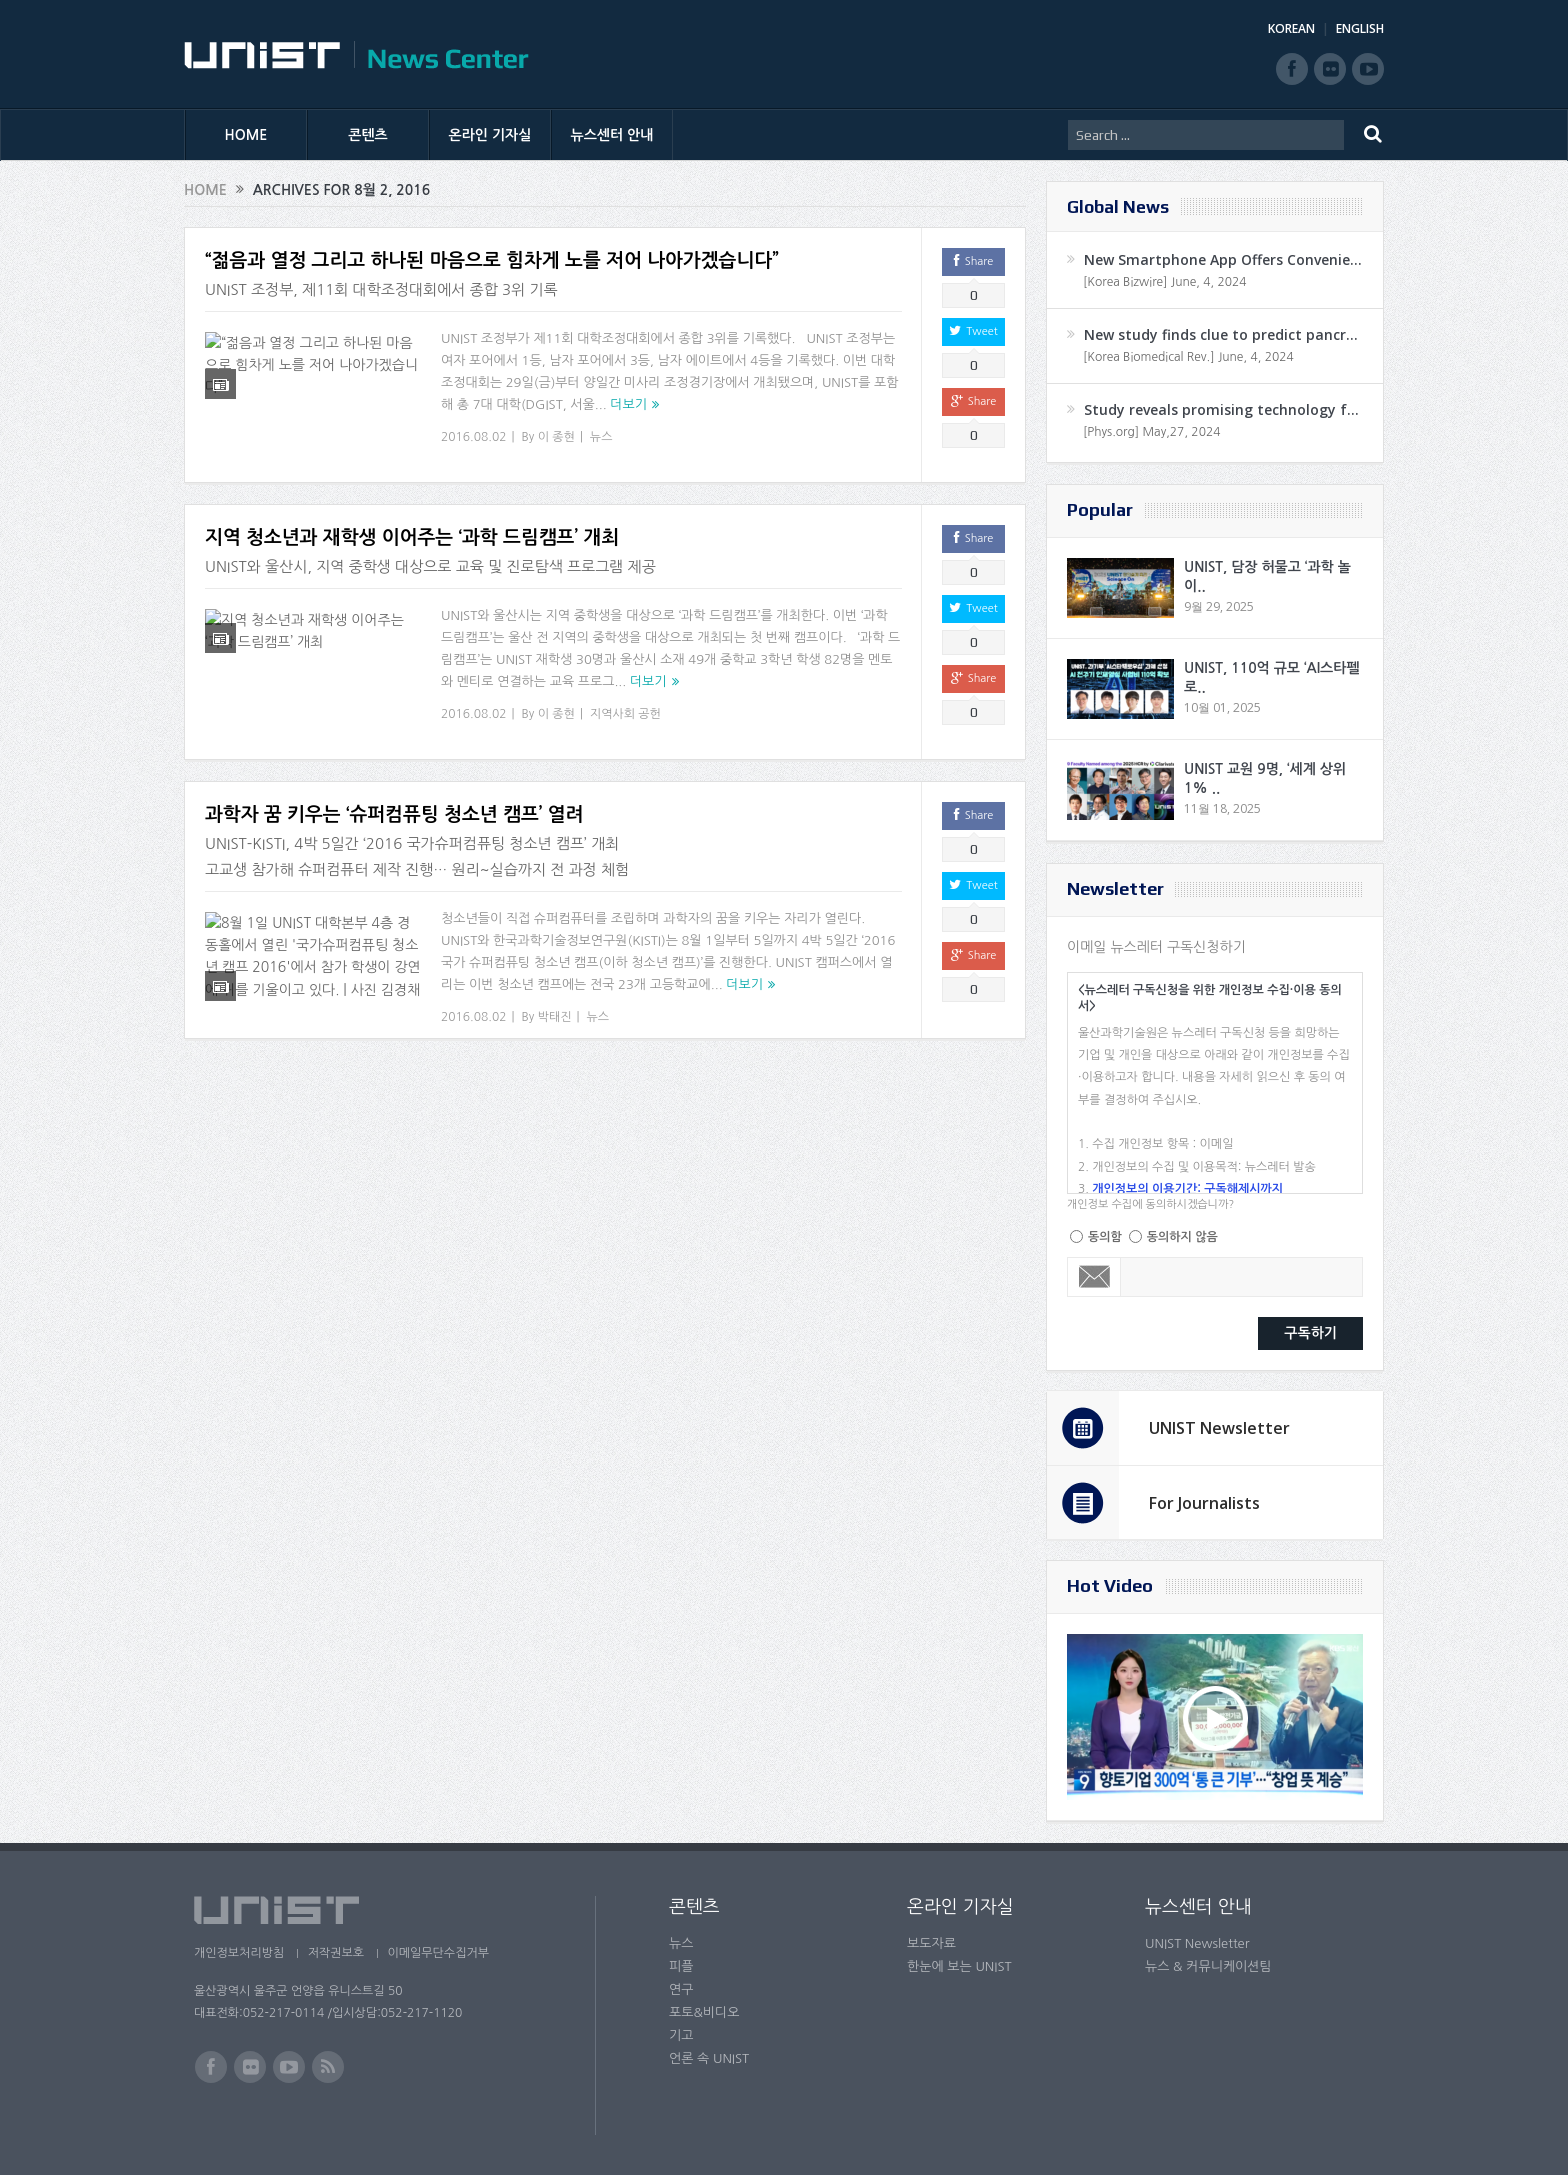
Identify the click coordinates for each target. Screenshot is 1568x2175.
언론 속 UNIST (709, 2058)
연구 (681, 1989)
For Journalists (1204, 1503)
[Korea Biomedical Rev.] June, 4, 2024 (1188, 357)
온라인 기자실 (490, 135)
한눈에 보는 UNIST (959, 1966)
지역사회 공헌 (625, 714)
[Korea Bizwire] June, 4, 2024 (1165, 282)
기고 (681, 2035)
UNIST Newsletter (1219, 1428)
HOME (246, 135)
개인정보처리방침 (239, 1953)
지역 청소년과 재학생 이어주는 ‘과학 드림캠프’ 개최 (412, 537)
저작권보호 (337, 1953)
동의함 (1105, 1237)
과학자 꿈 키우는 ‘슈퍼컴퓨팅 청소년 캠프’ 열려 (394, 814)
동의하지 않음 (1182, 1237)
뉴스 (601, 437)
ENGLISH (1360, 28)
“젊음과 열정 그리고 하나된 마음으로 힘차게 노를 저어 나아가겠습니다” (492, 260)
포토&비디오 (704, 2012)
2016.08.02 (473, 437)
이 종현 (556, 437)
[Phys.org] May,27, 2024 (1151, 432)
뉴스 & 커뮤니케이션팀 (1208, 1966)
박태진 (555, 1017)
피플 (681, 1966)
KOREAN (1291, 28)
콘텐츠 (367, 135)
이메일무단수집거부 (442, 1953)
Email (1094, 1277)
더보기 (628, 404)
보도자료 (931, 1943)
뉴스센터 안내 (612, 135)
